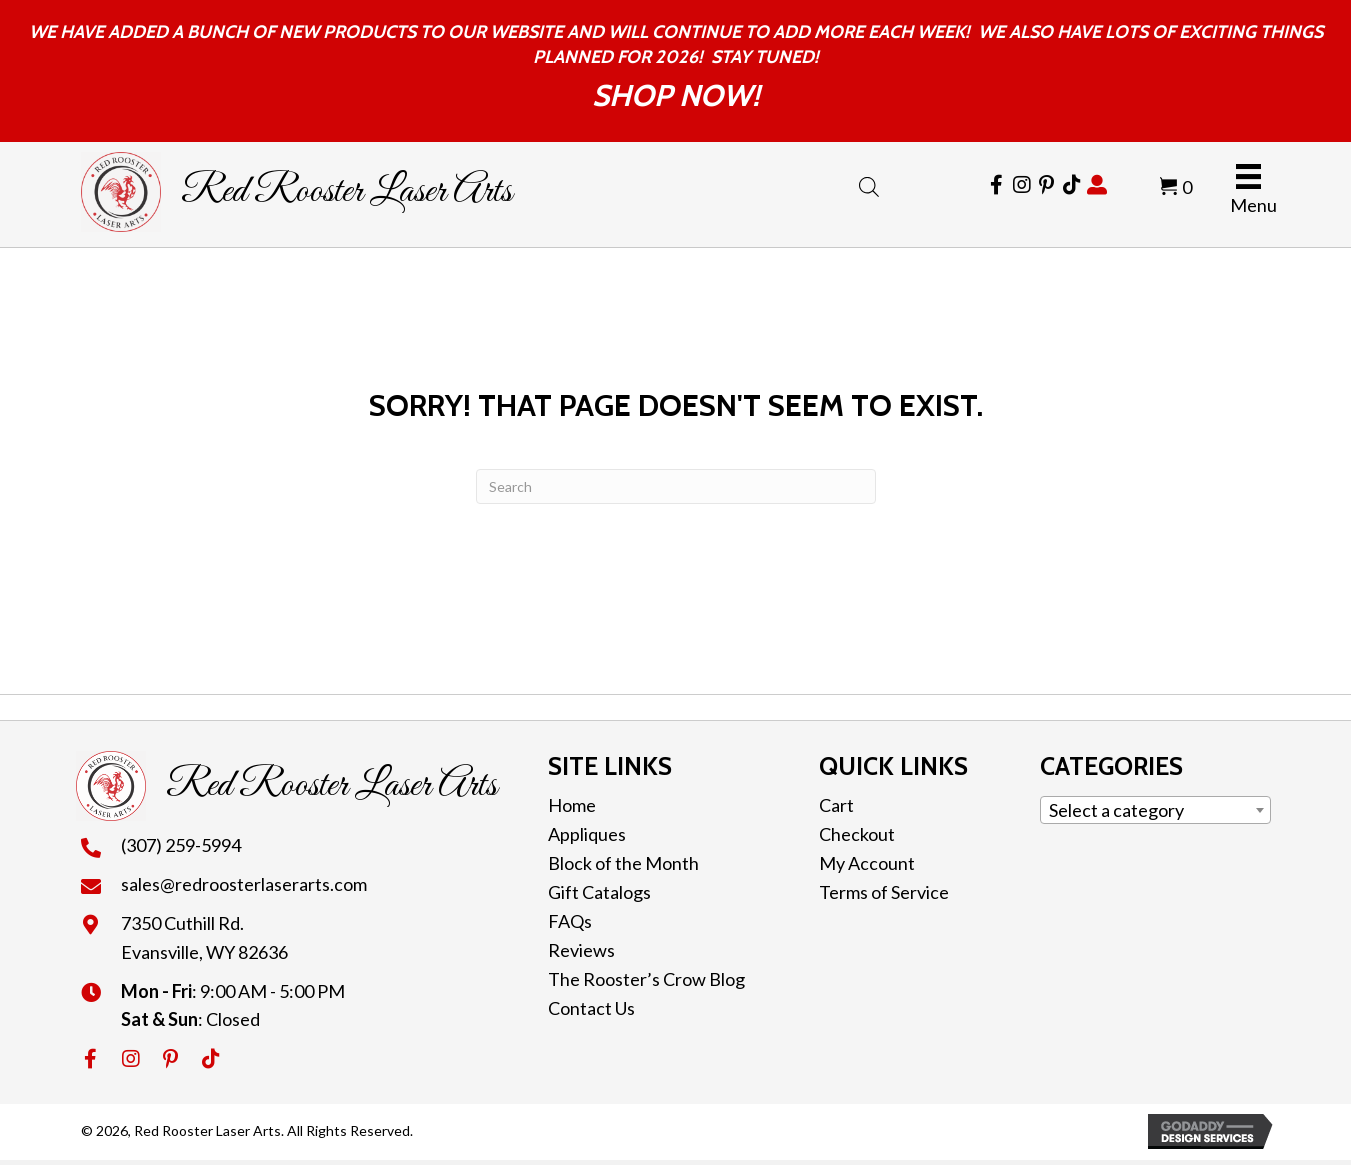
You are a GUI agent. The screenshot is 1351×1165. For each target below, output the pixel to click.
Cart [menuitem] (836, 805)
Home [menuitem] (572, 805)
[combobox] (1155, 810)
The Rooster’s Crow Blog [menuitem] (646, 979)
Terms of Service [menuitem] (884, 892)
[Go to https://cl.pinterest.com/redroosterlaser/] (1047, 185)
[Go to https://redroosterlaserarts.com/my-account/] (1097, 185)
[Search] (676, 486)
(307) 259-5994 (181, 845)
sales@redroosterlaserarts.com (244, 884)
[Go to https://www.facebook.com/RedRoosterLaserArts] (997, 185)
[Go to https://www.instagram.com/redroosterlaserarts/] (1022, 185)
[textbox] (1155, 810)
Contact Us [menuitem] (591, 1008)
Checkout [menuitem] (857, 834)
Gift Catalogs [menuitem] (599, 892)
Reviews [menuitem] (581, 950)
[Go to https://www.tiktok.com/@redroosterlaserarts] (1072, 185)
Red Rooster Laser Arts (346, 192)
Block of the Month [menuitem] (623, 863)
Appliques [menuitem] (587, 834)
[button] (91, 1059)
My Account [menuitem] (867, 863)
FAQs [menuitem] (570, 921)
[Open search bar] (869, 183)
